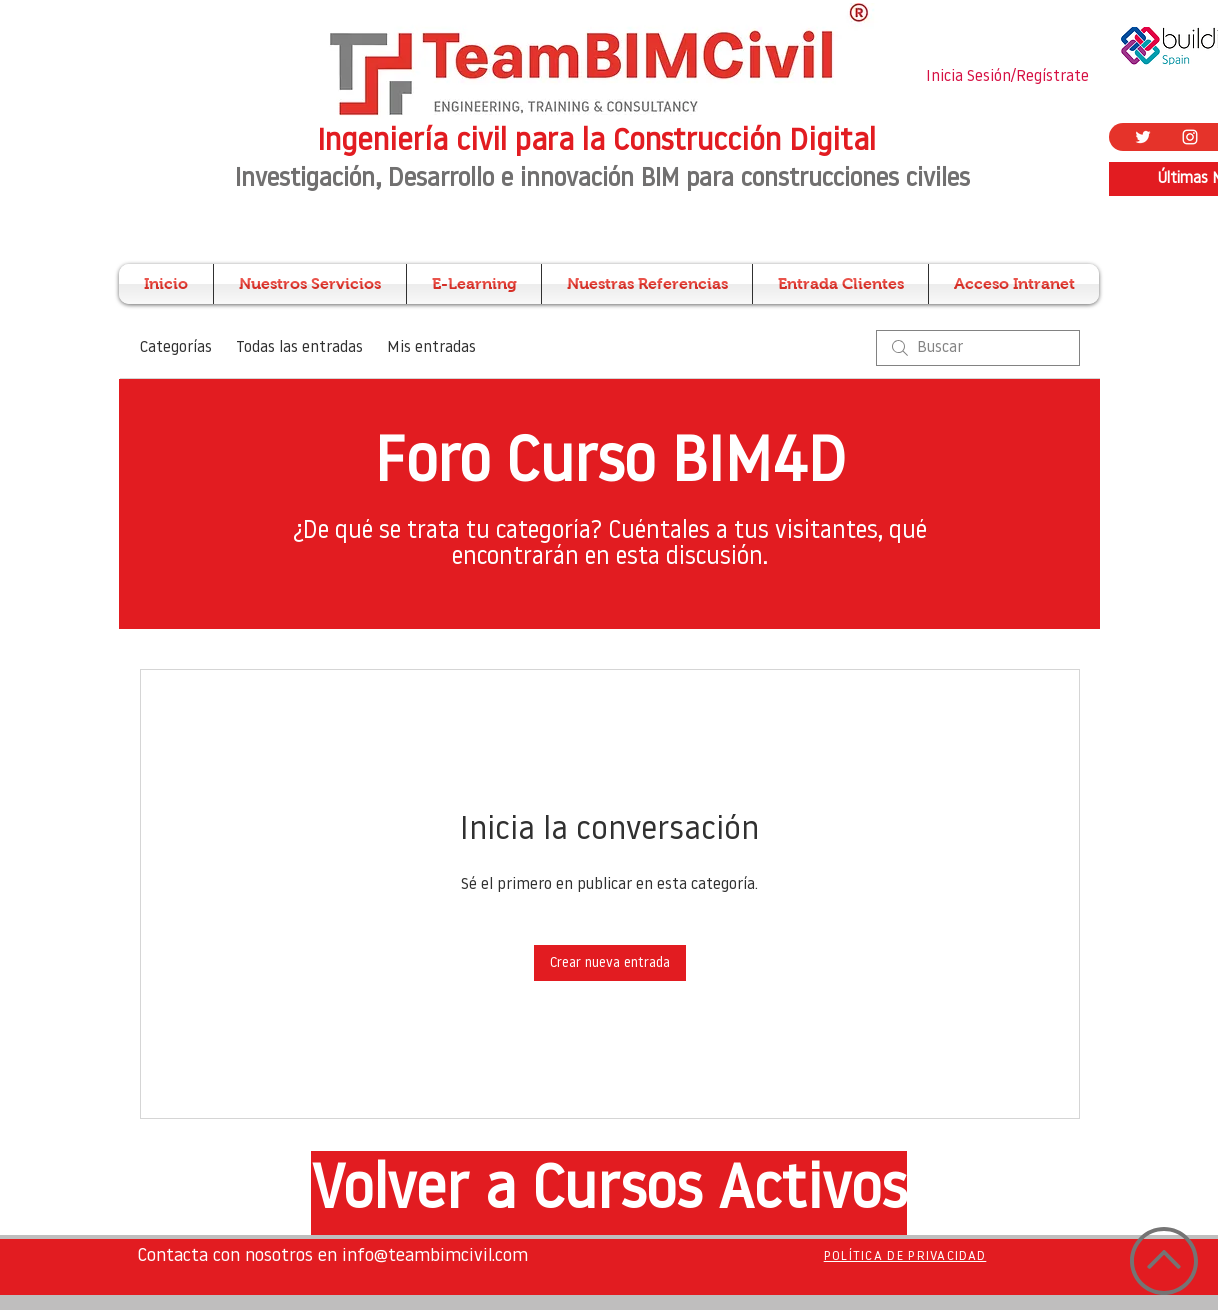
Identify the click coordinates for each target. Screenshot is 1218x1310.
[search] (978, 348)
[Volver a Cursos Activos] (609, 1193)
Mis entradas (431, 348)
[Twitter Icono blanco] (1143, 137)
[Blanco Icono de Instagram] (1190, 137)
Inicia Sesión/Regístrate (1007, 77)
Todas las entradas (299, 348)
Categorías (176, 348)
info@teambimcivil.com (435, 1256)
